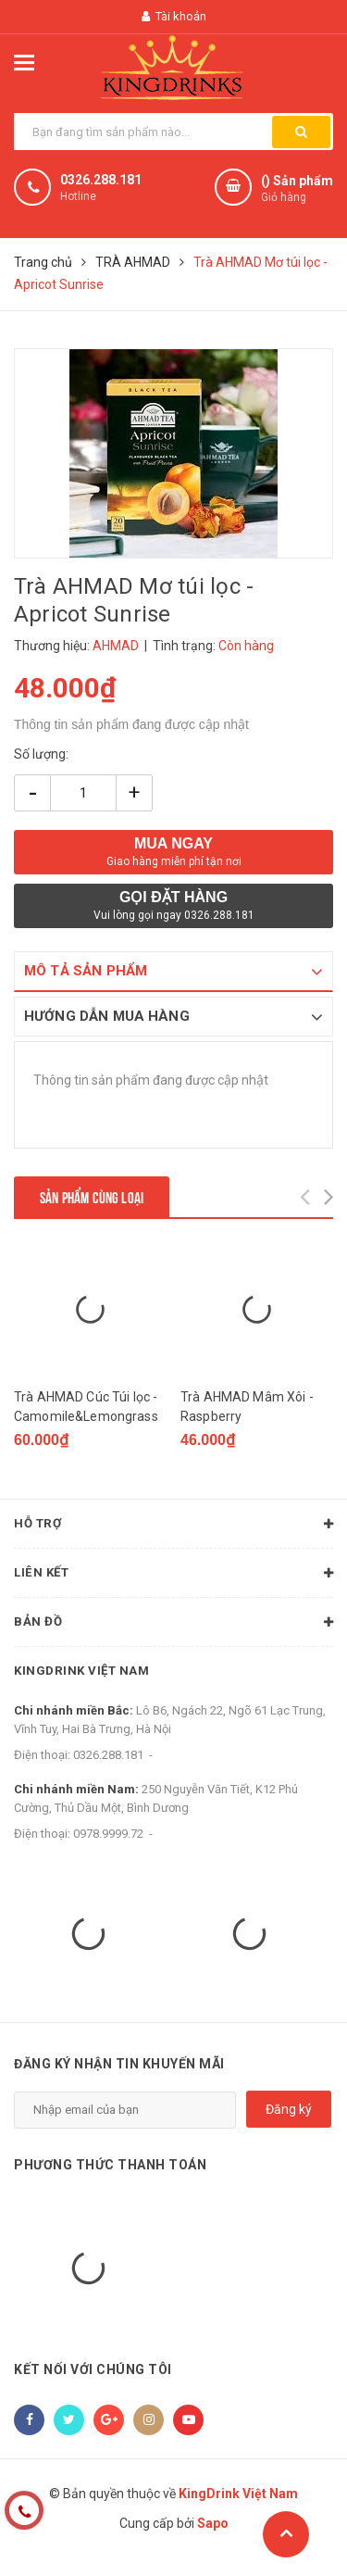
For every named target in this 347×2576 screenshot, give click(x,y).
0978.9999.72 (108, 1844)
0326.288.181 (101, 179)
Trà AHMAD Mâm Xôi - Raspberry (247, 1417)
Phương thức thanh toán (110, 2175)
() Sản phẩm (297, 189)
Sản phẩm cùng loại (91, 1196)
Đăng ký (289, 2120)
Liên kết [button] (173, 1584)
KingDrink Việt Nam (84, 1681)
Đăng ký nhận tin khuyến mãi (119, 2074)
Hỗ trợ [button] (173, 1535)
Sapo (213, 2534)
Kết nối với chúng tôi (93, 2379)
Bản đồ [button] (173, 1633)
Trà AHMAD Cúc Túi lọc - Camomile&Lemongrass (86, 1417)
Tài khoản (174, 16)
